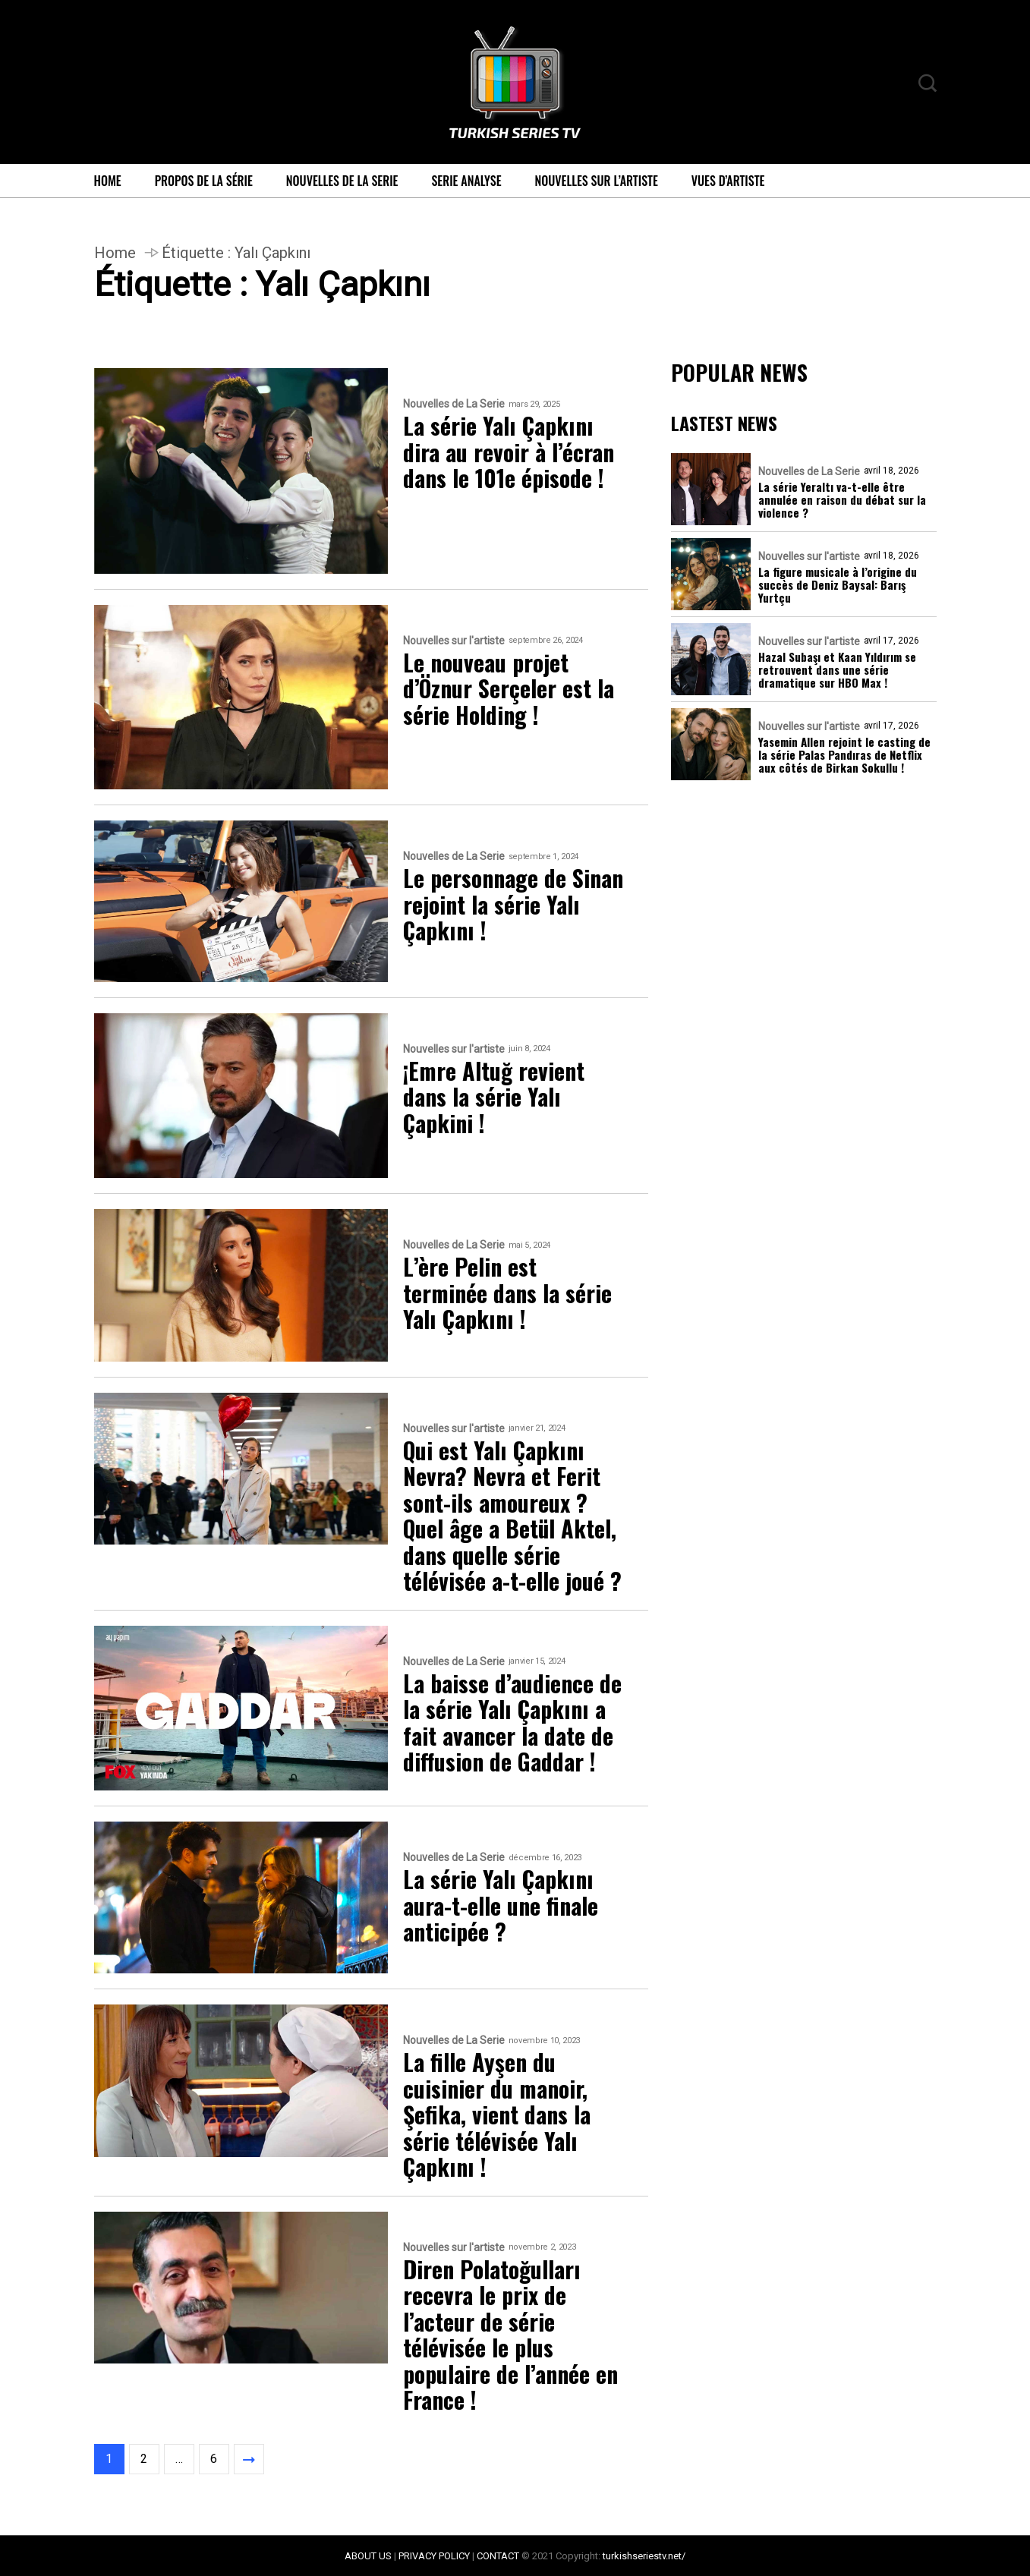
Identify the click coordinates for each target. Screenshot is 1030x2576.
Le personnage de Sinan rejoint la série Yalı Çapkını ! (513, 904)
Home (107, 181)
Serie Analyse (466, 181)
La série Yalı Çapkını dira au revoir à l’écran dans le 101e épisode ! (508, 452)
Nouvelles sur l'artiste (454, 641)
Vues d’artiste (728, 181)
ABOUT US (368, 2556)
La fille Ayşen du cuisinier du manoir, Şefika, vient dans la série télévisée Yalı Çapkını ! (497, 2115)
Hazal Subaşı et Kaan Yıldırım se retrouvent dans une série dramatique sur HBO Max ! (837, 670)
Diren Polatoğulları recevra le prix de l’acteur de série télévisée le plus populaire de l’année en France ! (510, 2335)
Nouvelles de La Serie (342, 181)
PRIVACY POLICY (434, 2556)
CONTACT (498, 2556)
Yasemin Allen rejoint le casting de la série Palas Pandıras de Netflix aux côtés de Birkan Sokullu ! (844, 755)
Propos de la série (204, 181)
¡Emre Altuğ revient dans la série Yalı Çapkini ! (493, 1097)
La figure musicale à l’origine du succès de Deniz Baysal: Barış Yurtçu (837, 585)
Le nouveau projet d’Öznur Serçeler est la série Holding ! (508, 689)
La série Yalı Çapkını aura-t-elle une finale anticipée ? (500, 1905)
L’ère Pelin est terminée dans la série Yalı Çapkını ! (507, 1293)
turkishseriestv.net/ (644, 2556)
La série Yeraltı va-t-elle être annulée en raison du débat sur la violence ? (842, 500)
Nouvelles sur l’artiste (596, 181)
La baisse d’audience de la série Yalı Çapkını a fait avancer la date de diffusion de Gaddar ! (512, 1723)
